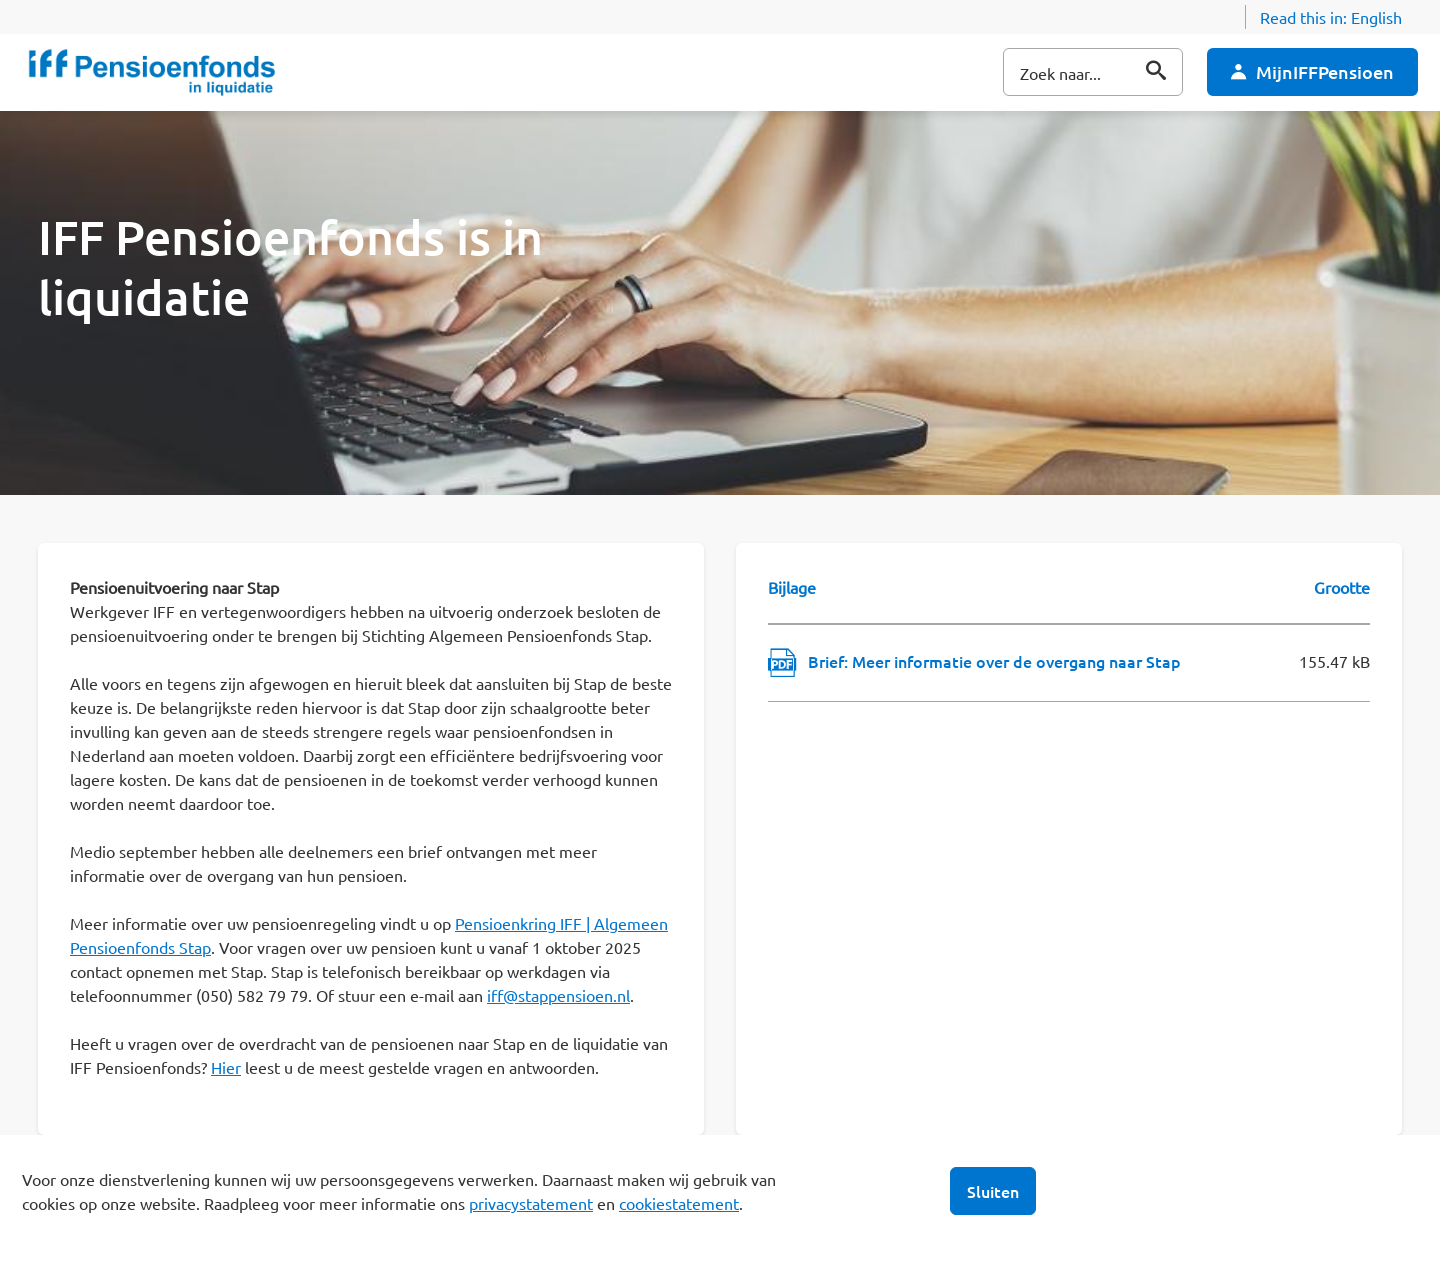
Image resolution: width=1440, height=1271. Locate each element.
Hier (226, 1067)
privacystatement (531, 1203)
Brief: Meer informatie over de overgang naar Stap (994, 661)
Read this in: (1331, 17)
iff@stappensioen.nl (558, 995)
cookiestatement (679, 1203)
